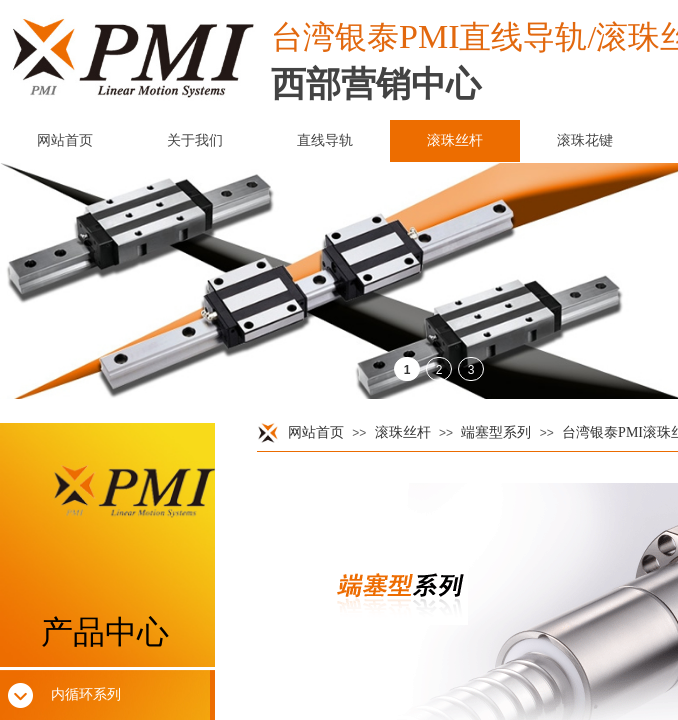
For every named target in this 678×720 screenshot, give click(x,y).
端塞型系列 (496, 432)
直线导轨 (325, 140)
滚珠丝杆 (403, 432)
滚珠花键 (585, 140)
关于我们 (195, 140)
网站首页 (316, 432)
